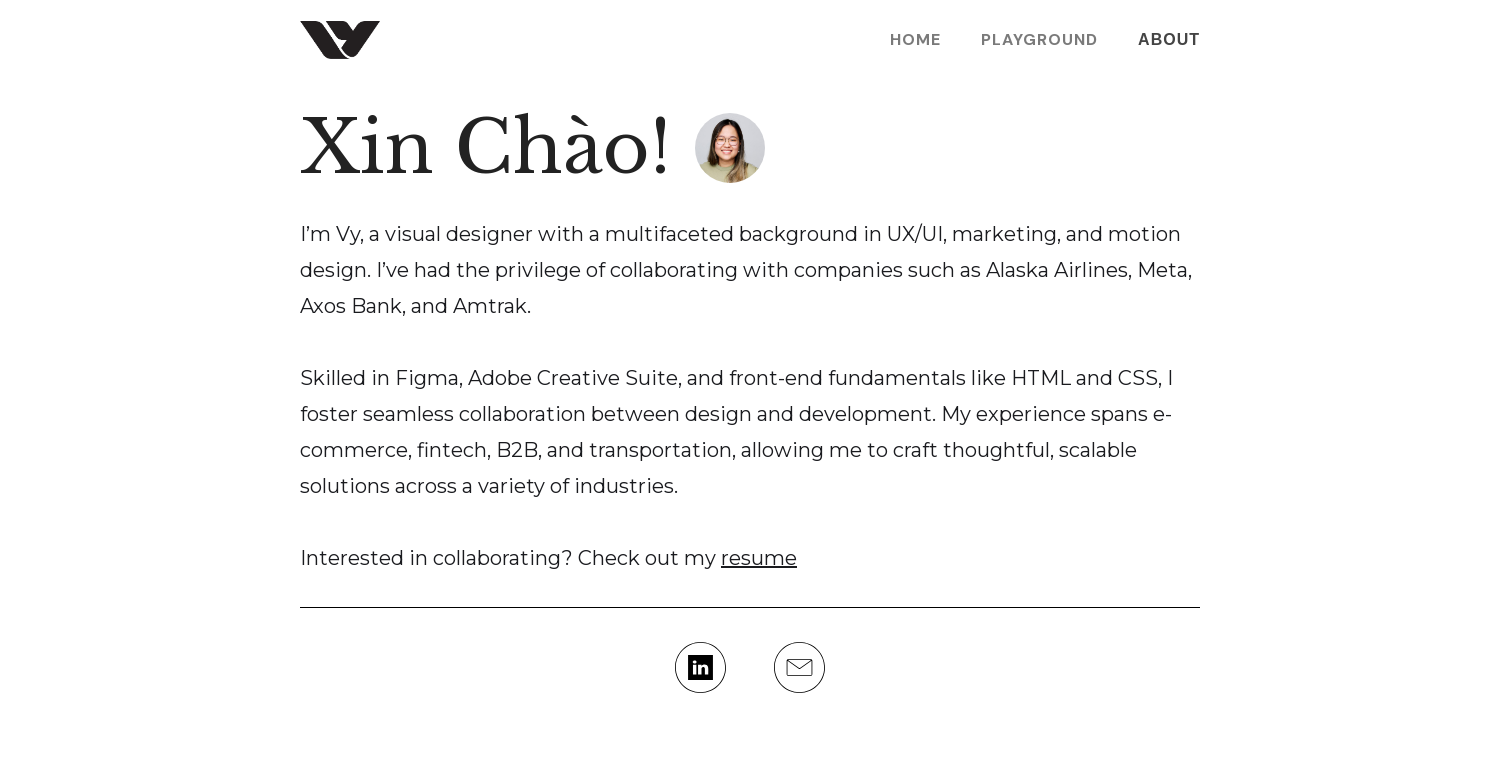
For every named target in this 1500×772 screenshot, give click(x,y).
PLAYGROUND (1039, 40)
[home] (340, 40)
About (1169, 39)
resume (759, 558)
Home (915, 40)
